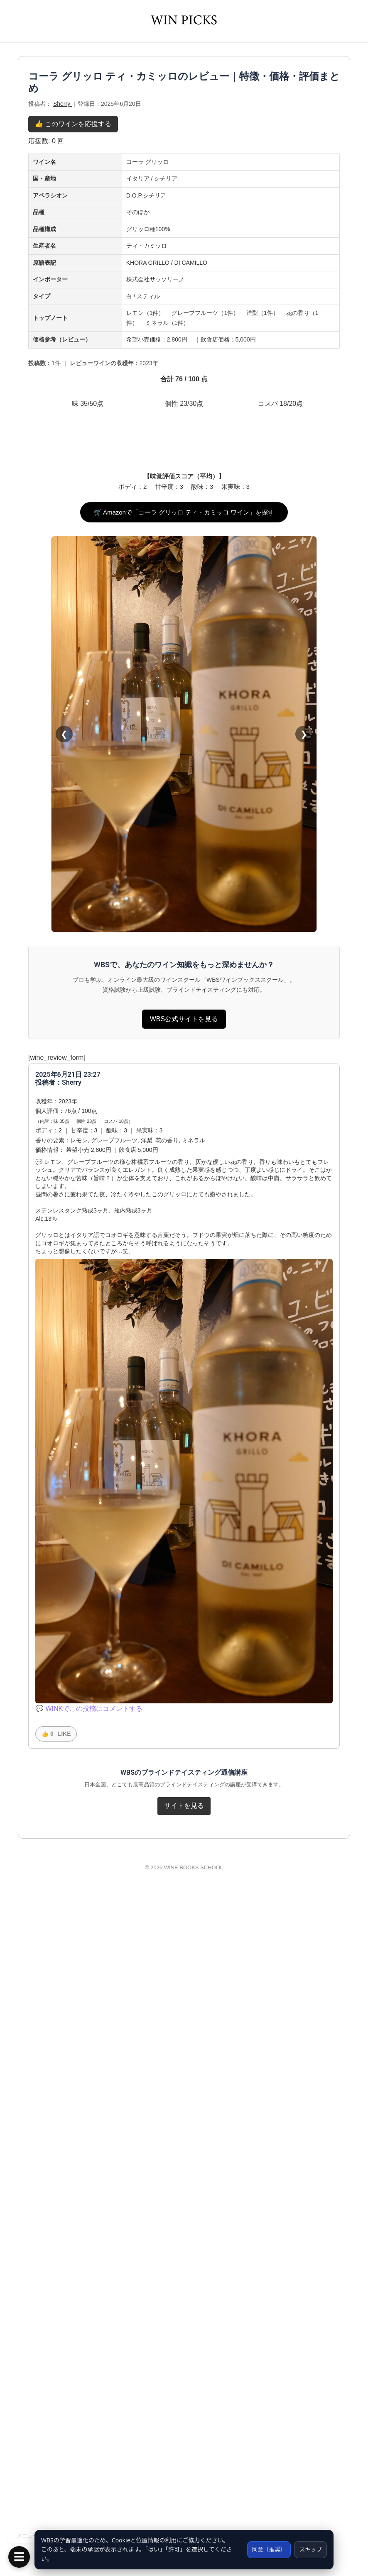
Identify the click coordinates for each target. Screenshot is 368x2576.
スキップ (309, 2549)
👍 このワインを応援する (73, 248)
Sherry (62, 228)
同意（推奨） (266, 2549)
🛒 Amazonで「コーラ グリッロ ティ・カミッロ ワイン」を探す (184, 1196)
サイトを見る (184, 2490)
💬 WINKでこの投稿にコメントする (88, 2393)
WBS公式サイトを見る (184, 1703)
